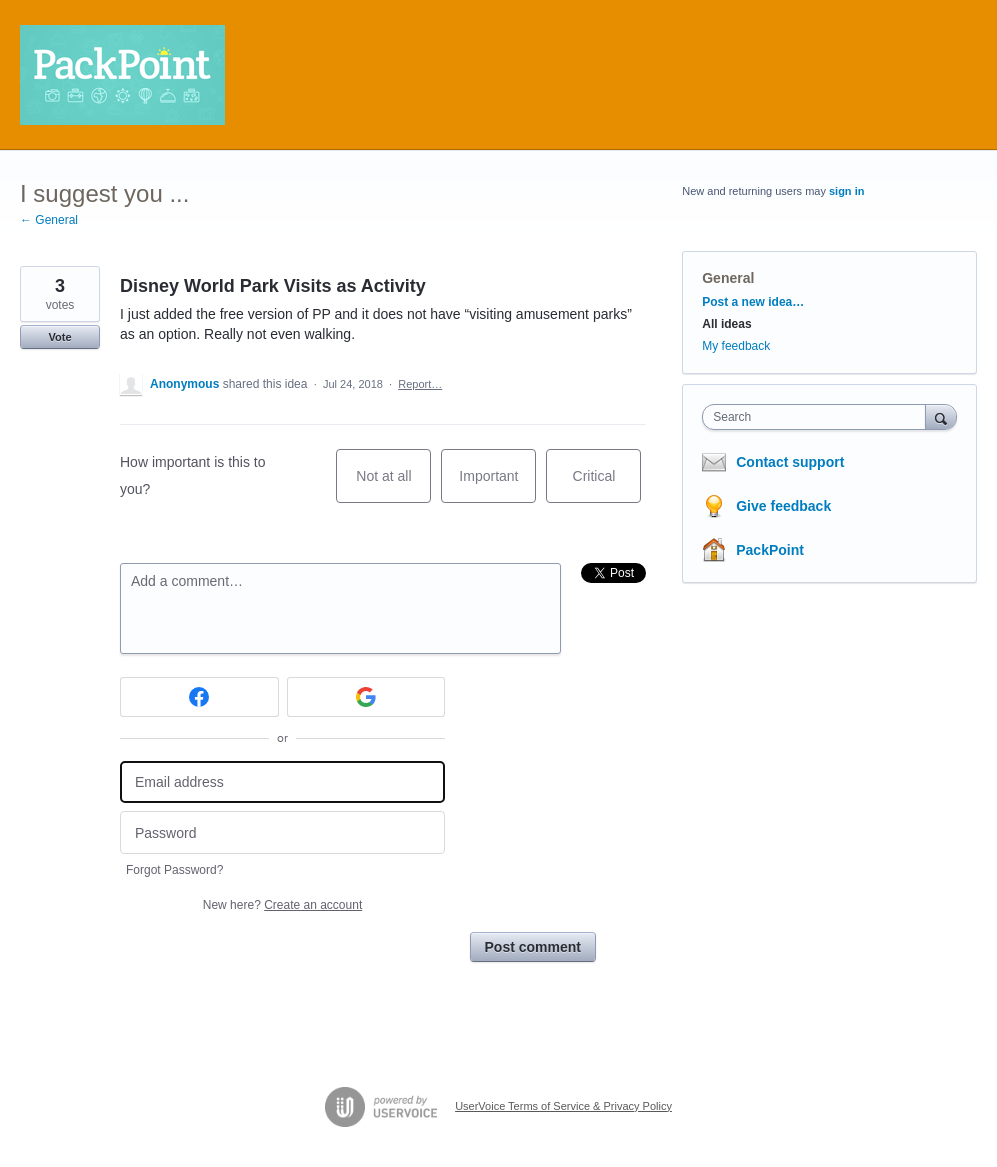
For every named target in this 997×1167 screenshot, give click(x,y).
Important (497, 485)
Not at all (393, 485)
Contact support (790, 462)
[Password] (282, 832)
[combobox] (818, 417)
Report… (420, 384)
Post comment (533, 947)
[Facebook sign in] (199, 697)
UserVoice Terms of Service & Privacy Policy (563, 1106)
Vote (59, 337)
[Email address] (282, 782)
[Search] (941, 416)
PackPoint (770, 550)
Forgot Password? (174, 870)
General (728, 278)
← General (49, 220)
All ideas (726, 324)
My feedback (736, 346)
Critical (607, 485)
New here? (282, 905)
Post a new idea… (753, 302)
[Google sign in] (366, 697)
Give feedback (783, 506)
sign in (846, 191)
